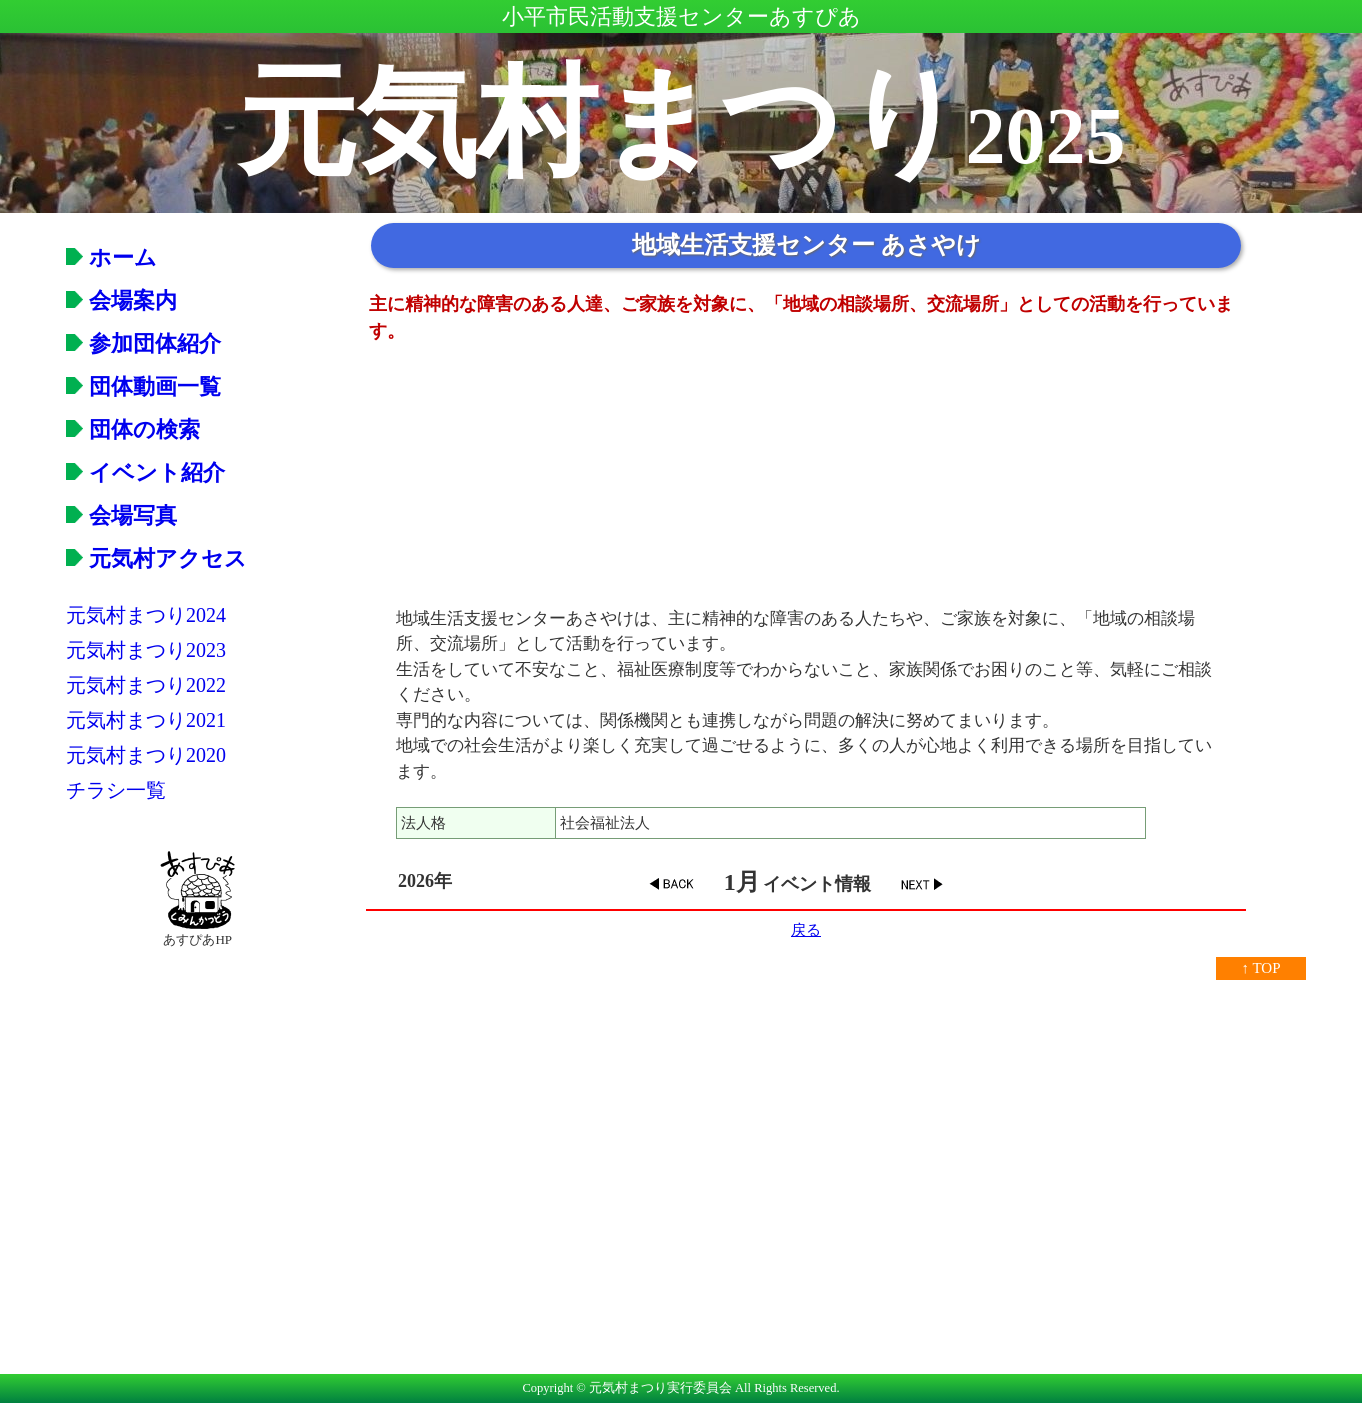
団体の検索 (133, 429)
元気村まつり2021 (146, 720)
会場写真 (121, 515)
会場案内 (121, 300)
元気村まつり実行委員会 (660, 1388)
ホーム (111, 257)
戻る (806, 930)
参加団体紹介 (143, 343)
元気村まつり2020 (146, 755)
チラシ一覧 (116, 790)
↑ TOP (1260, 968)
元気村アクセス (156, 558)
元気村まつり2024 (146, 615)
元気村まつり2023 (146, 650)
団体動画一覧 (143, 386)
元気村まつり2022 (146, 685)
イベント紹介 (145, 472)
